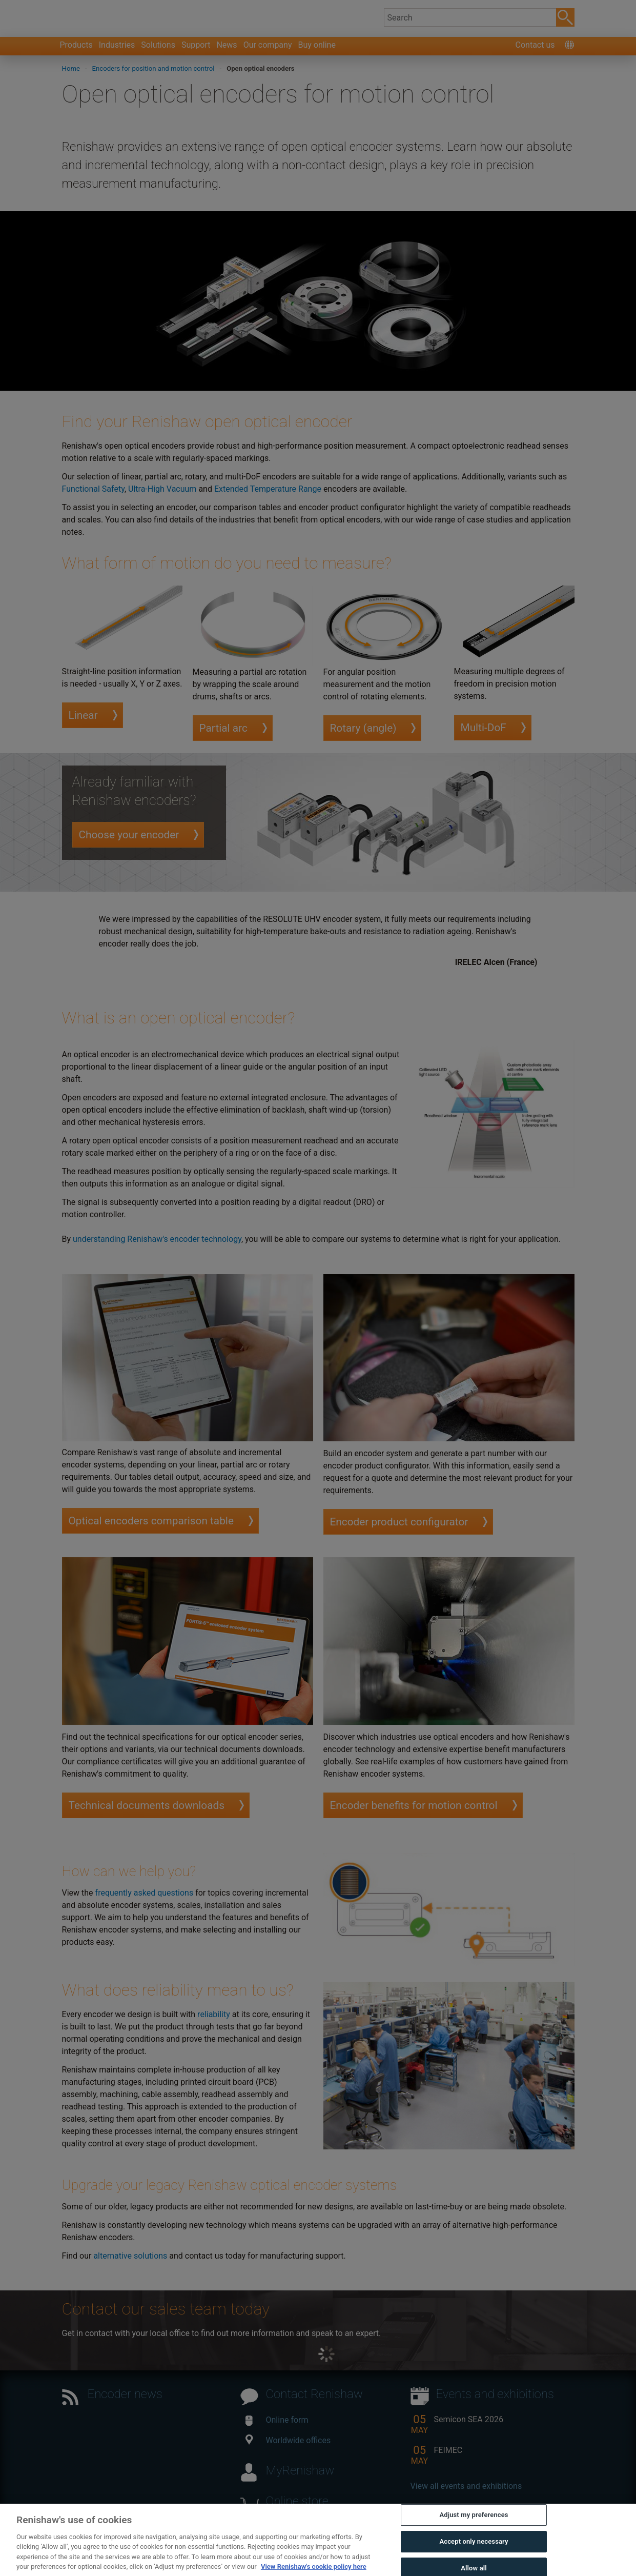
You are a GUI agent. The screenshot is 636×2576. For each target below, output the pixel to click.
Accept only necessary (473, 2558)
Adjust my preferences (473, 2531)
